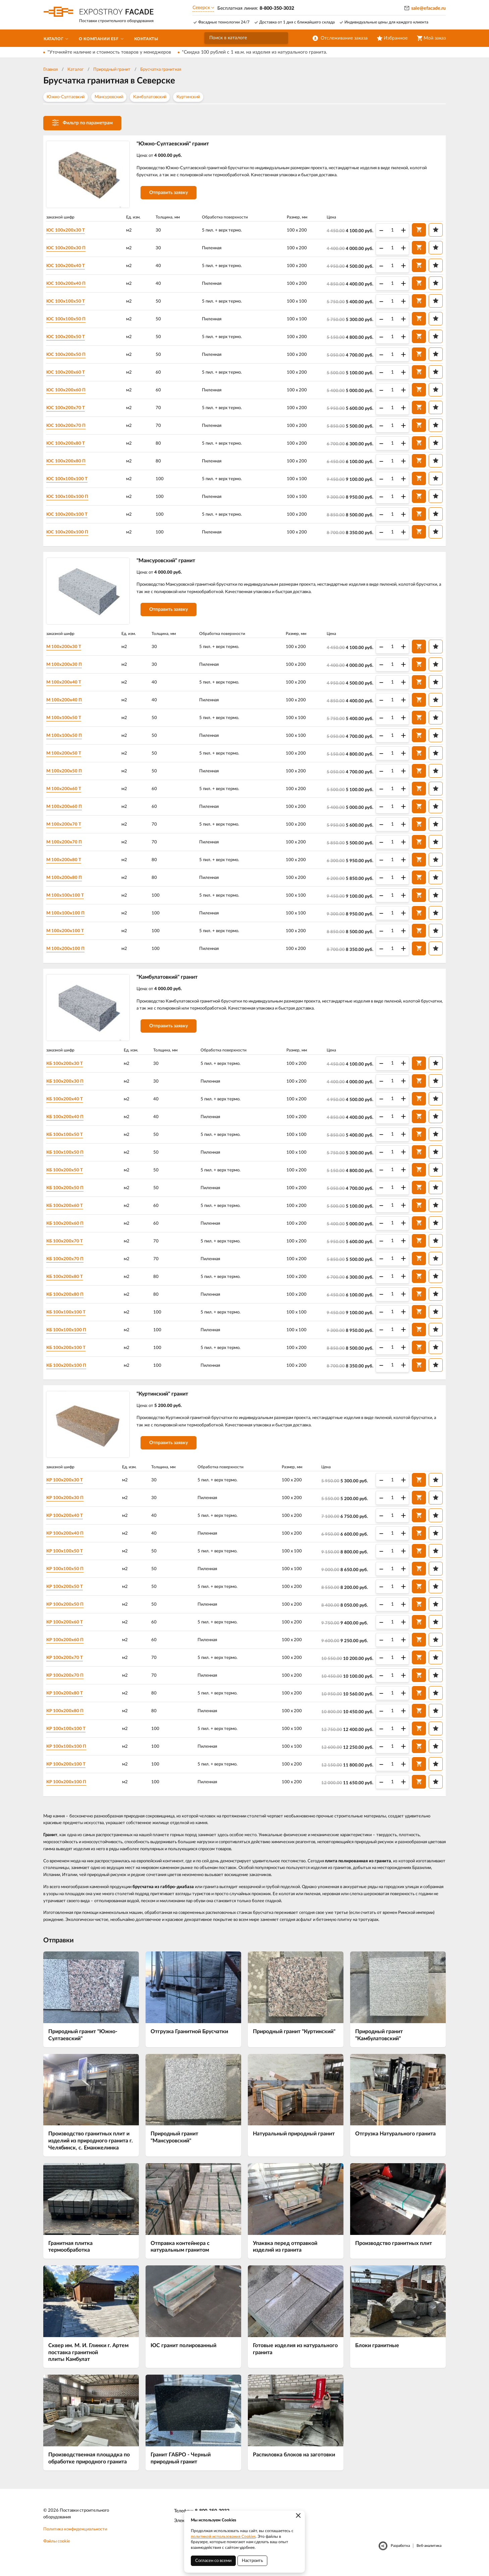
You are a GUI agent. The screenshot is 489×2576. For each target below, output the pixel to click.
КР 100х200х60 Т (68, 1629)
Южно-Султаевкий (66, 97)
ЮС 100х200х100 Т (70, 514)
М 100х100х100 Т (69, 898)
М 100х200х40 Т (67, 685)
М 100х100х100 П (69, 915)
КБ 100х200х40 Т (68, 1103)
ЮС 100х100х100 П (71, 497)
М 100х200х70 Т (67, 827)
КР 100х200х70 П (69, 1682)
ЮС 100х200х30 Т (69, 230)
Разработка (400, 2553)
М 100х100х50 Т (67, 720)
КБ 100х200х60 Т (68, 1210)
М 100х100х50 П (68, 738)
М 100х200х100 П (69, 951)
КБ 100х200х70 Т (68, 1245)
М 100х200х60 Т (67, 791)
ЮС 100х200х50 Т (69, 337)
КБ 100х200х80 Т (68, 1281)
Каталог (75, 69)
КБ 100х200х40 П (69, 1121)
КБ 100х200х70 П (69, 1263)
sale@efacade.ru (428, 8)
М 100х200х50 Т (67, 756)
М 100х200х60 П (68, 809)
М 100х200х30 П (68, 667)
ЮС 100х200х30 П (69, 248)
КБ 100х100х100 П (70, 1334)
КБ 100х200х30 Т (68, 1068)
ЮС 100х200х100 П (71, 532)
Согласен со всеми (213, 2561)
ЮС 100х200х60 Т (69, 372)
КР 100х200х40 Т (68, 1522)
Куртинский (188, 97)
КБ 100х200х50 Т (68, 1174)
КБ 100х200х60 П (69, 1228)
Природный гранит (111, 69)
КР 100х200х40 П (69, 1540)
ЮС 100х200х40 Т (69, 266)
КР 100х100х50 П (69, 1575)
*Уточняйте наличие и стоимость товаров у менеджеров (109, 52)
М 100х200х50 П (68, 773)
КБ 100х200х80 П (69, 1299)
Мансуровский (109, 97)
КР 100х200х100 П (70, 1789)
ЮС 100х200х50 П (69, 354)
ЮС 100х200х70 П (69, 426)
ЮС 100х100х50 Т (69, 301)
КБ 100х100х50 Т (68, 1139)
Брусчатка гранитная (160, 69)
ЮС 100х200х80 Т (69, 443)
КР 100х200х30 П (69, 1504)
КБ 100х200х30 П (69, 1086)
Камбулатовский (149, 97)
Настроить (252, 2561)
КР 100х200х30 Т (68, 1487)
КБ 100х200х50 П (69, 1192)
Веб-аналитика (429, 2553)
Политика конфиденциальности (75, 2537)
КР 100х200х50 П (69, 1611)
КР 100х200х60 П (69, 1647)
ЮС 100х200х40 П (69, 283)
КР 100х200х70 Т (68, 1664)
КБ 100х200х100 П (70, 1370)
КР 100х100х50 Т (68, 1558)
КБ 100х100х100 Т (70, 1316)
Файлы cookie (56, 2549)
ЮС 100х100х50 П (69, 319)
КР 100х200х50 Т (68, 1593)
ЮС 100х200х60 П (69, 390)
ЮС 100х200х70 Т (69, 408)
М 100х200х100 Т (69, 933)
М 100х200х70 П (68, 844)
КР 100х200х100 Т (70, 1771)
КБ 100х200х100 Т (70, 1352)
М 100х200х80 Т (67, 862)
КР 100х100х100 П (70, 1753)
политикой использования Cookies (223, 2536)
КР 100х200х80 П (69, 1718)
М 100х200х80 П (68, 880)
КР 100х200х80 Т (68, 1700)
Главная (50, 69)
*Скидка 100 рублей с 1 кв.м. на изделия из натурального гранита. (254, 52)
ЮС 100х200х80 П (69, 461)
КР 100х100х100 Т (70, 1735)
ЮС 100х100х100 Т (70, 479)
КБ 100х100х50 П (69, 1157)
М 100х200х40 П (68, 702)
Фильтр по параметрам (82, 122)
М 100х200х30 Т (67, 649)
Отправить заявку (172, 194)
